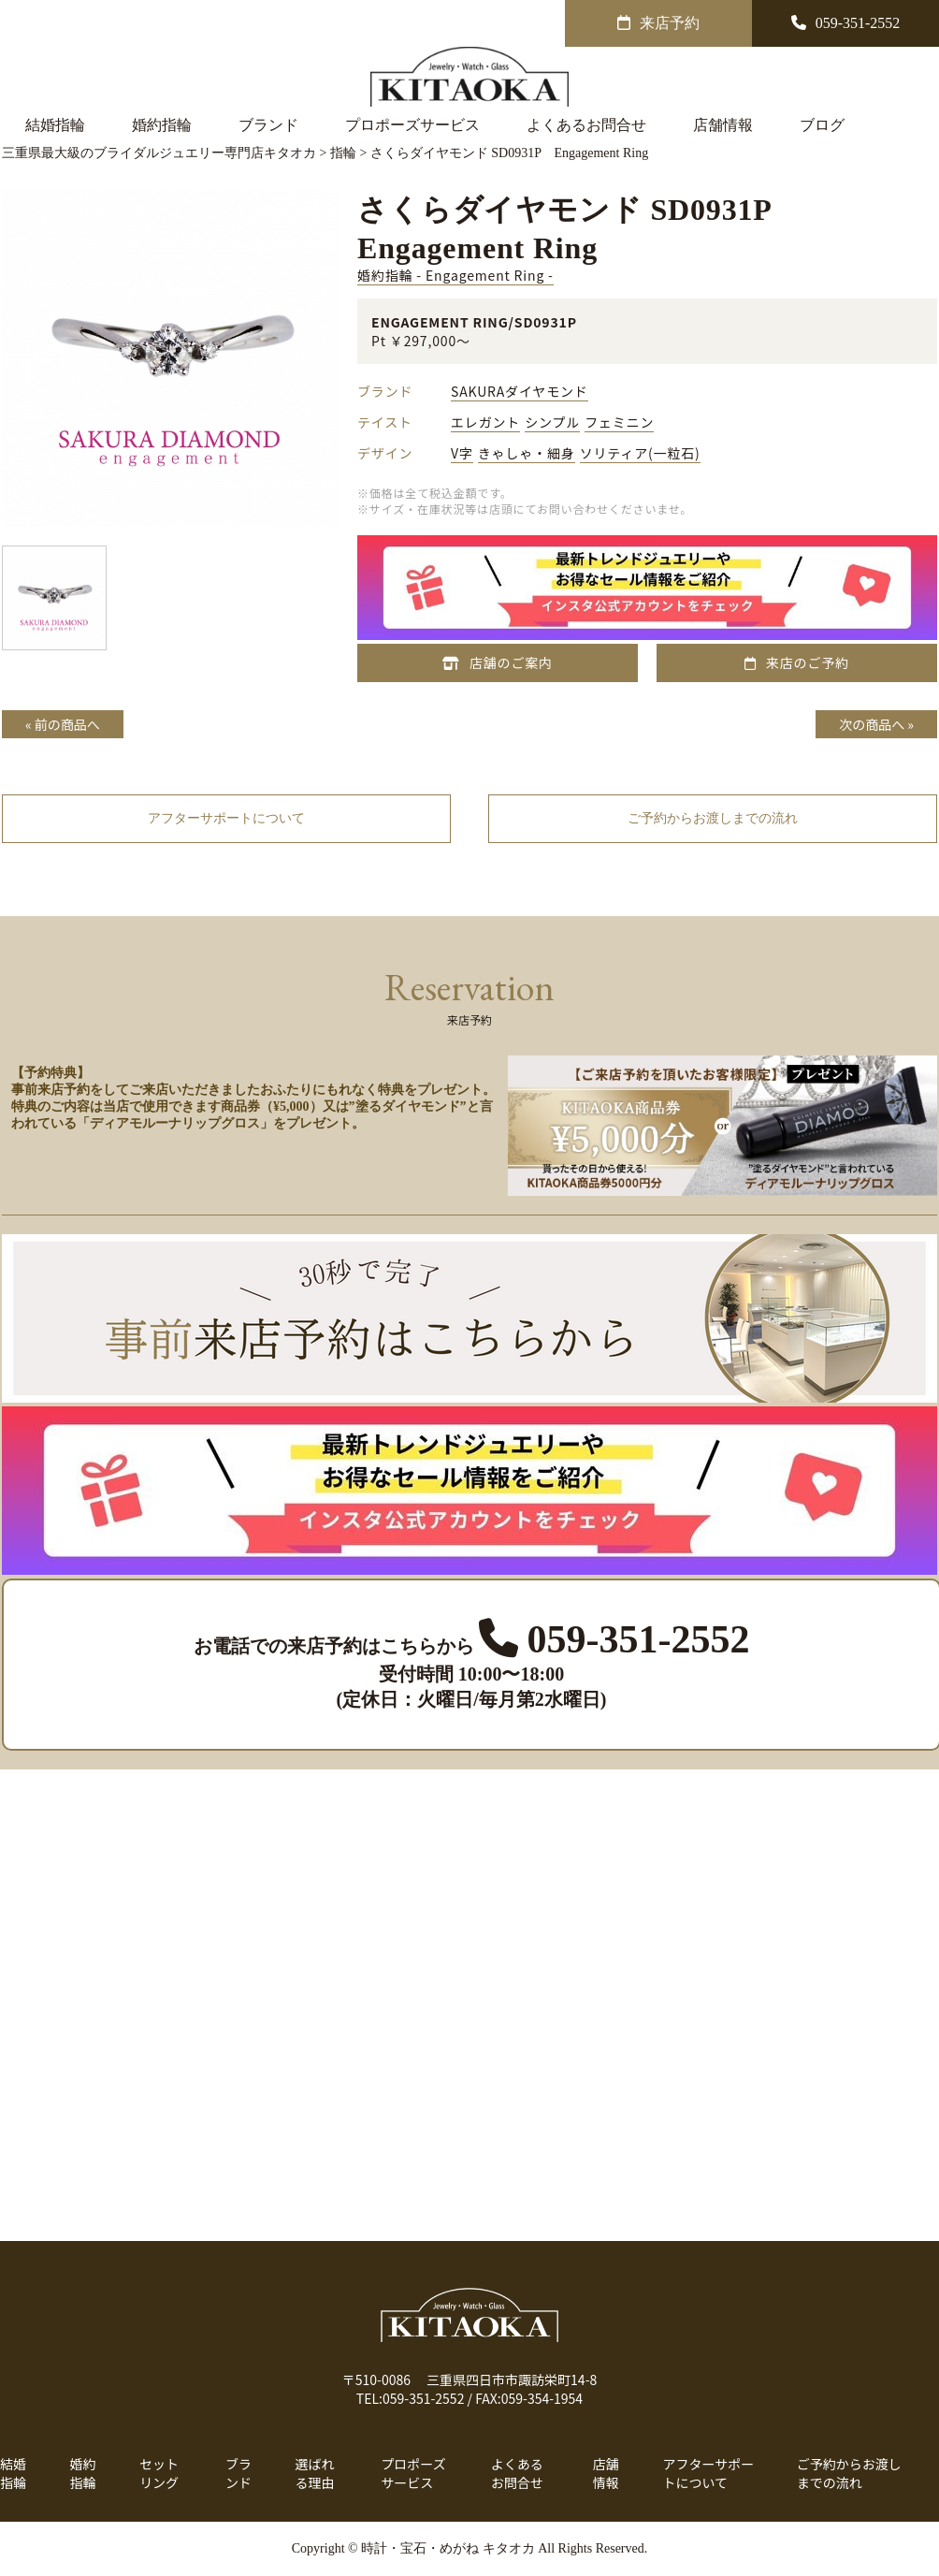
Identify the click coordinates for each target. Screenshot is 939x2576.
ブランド (268, 125)
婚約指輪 (162, 125)
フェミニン (619, 422)
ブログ (822, 125)
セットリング (159, 2473)
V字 (462, 453)
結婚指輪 (55, 125)
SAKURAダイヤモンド (519, 391)
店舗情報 (723, 125)
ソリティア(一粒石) (640, 453)
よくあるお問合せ (586, 125)
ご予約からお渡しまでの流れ (849, 2473)
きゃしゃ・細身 (526, 453)
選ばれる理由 (315, 2473)
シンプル (552, 422)
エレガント (485, 422)
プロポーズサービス (412, 125)
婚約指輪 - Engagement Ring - (455, 275)
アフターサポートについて (708, 2473)
